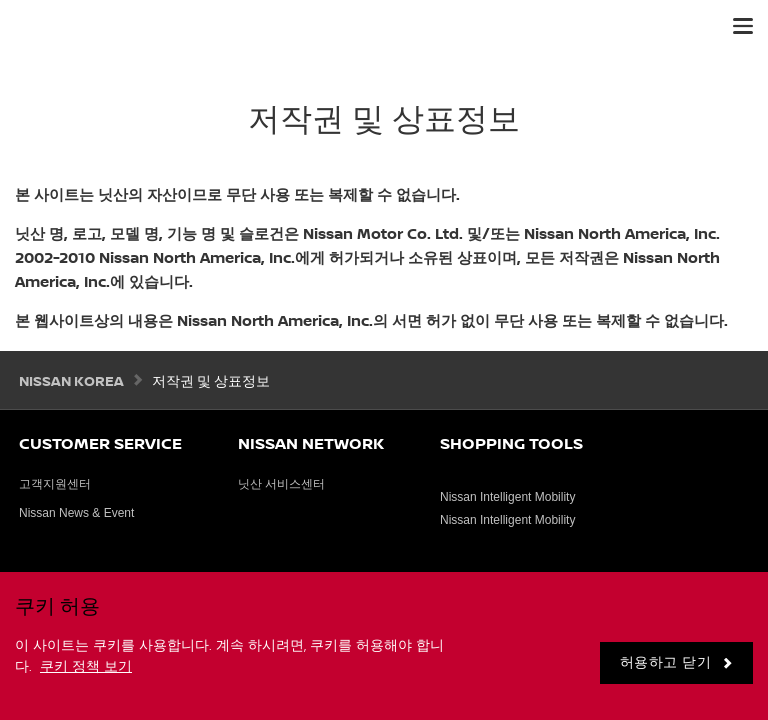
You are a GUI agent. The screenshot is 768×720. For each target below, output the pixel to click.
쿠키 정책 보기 (86, 667)
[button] (743, 26)
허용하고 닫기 (666, 663)
